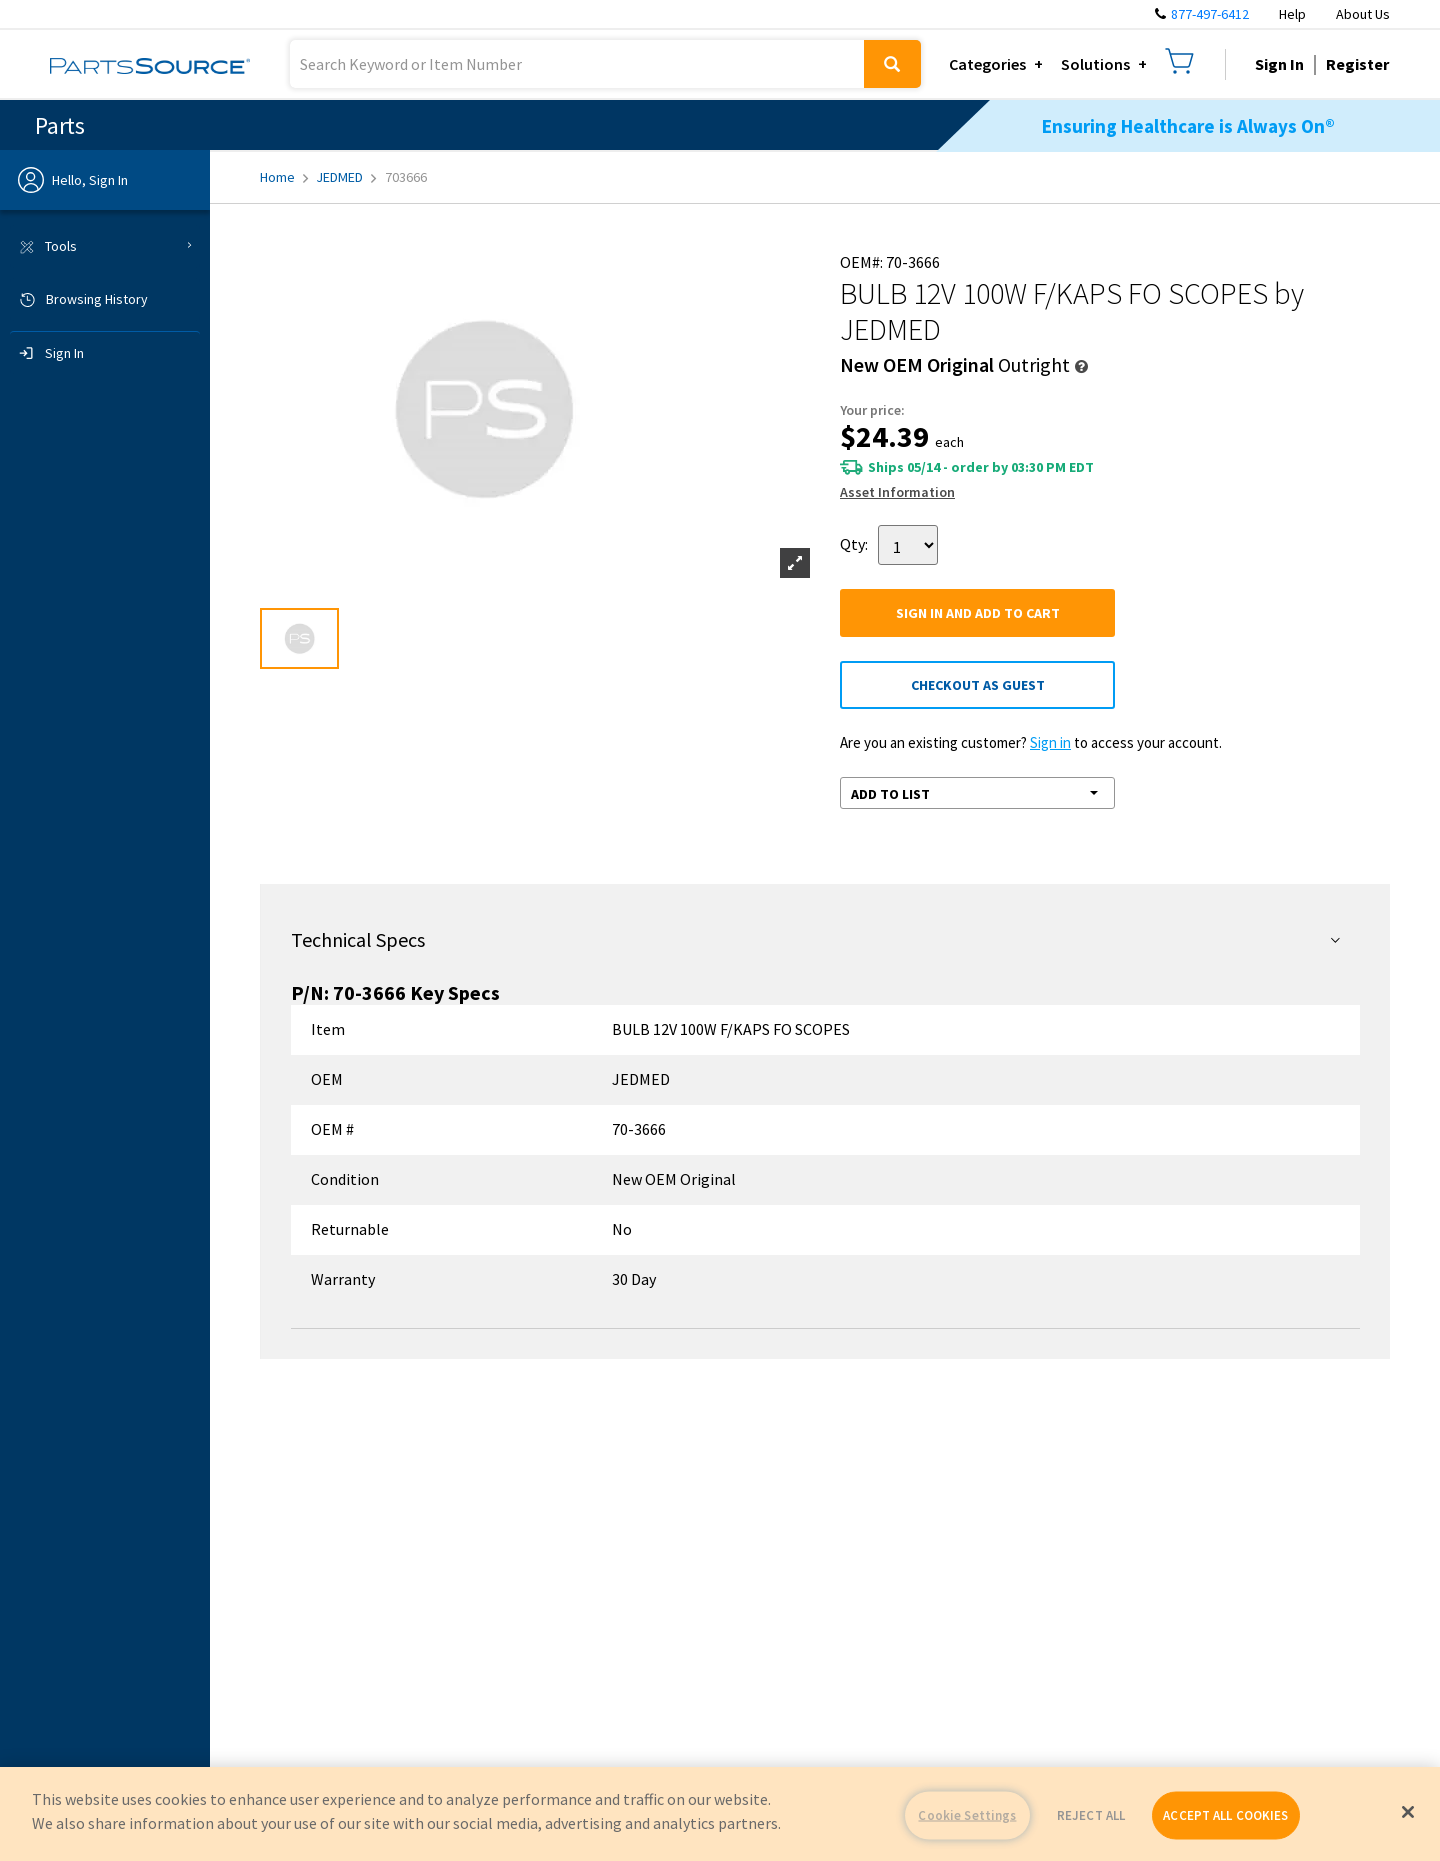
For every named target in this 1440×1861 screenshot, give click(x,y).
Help (1292, 14)
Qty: (854, 543)
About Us (1363, 14)
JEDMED (346, 177)
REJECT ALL (1091, 1815)
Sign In (1279, 64)
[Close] (1408, 1812)
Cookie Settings (967, 1815)
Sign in (1050, 742)
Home (284, 177)
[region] (720, 1814)
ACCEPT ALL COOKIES (1225, 1815)
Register (1357, 64)
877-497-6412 (1210, 14)
